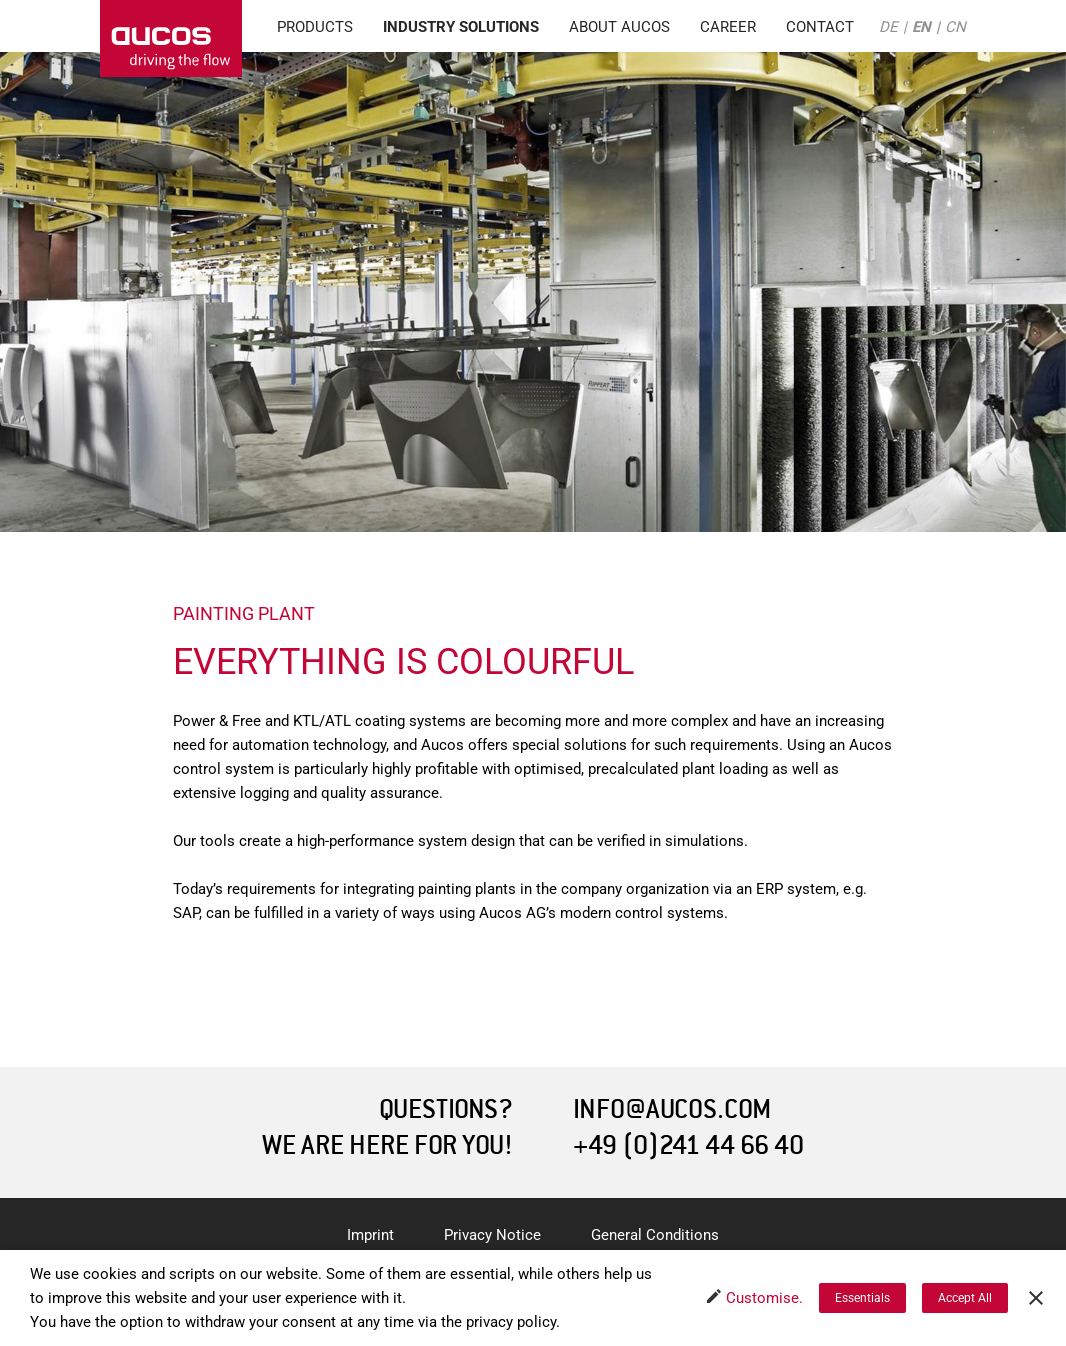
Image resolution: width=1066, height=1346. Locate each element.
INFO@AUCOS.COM (672, 1109)
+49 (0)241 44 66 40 (688, 1145)
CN (955, 27)
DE (888, 27)
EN (921, 27)
